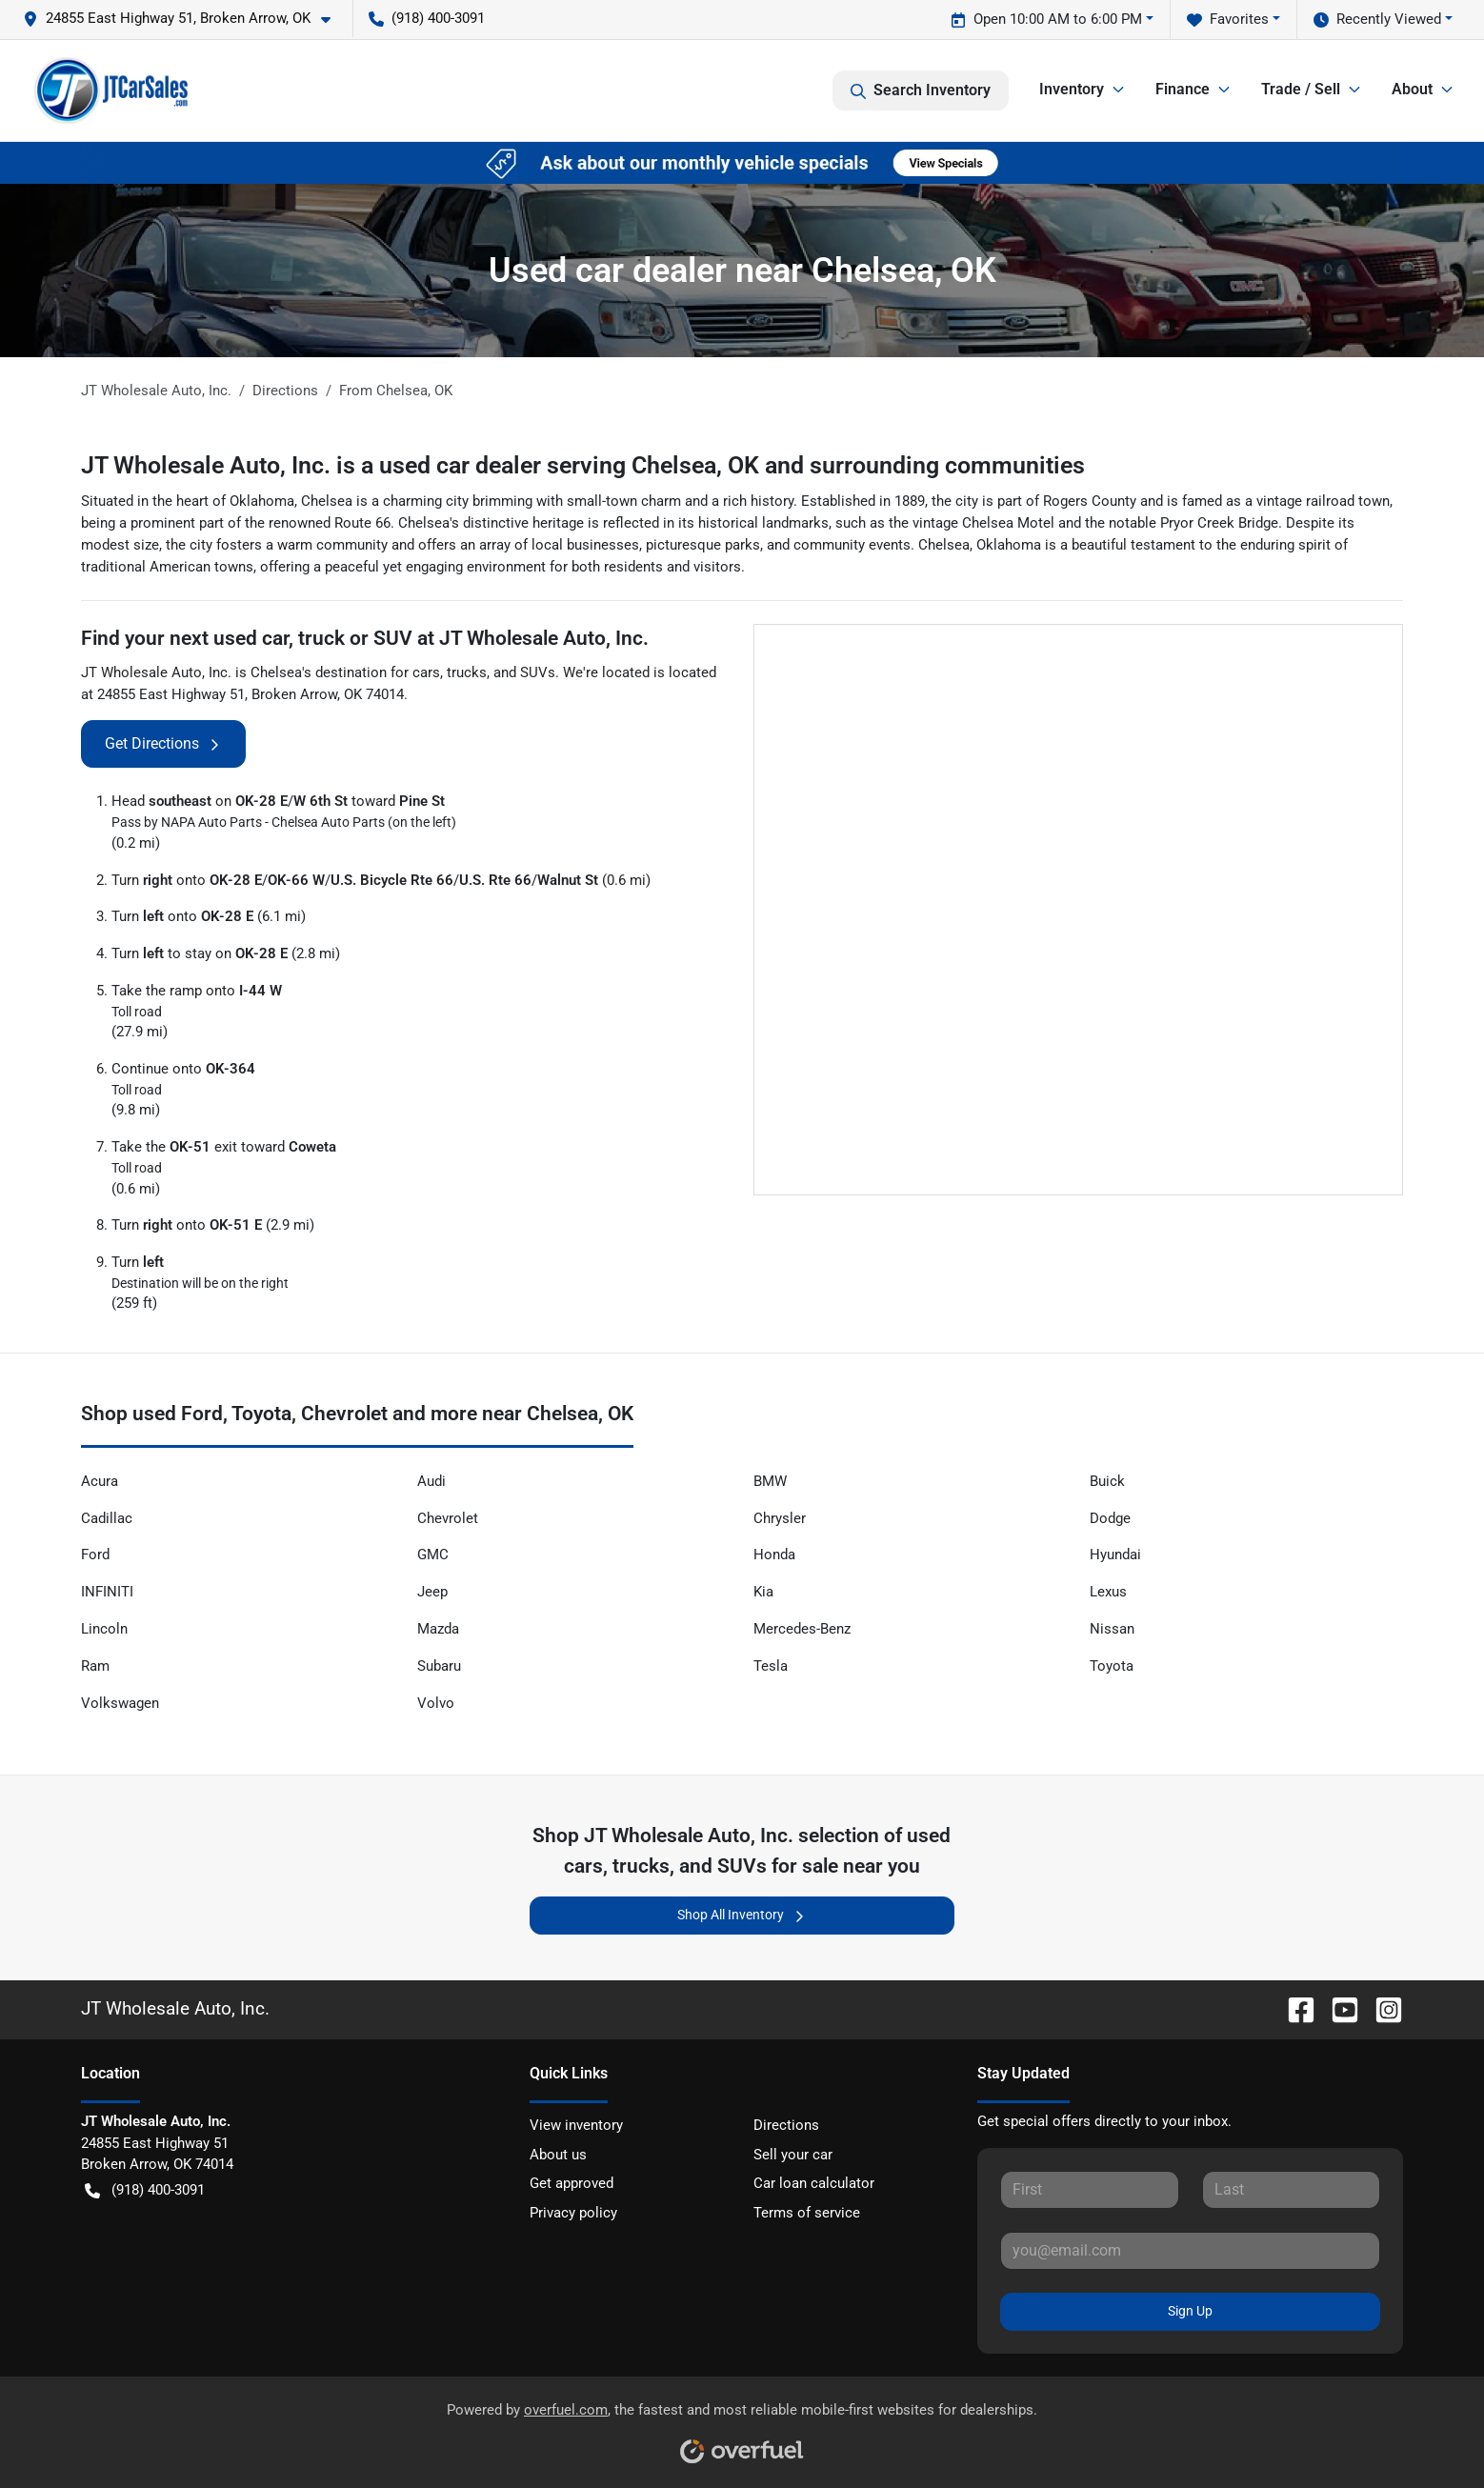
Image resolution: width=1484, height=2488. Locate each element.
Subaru (439, 1666)
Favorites (1228, 19)
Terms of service (806, 2212)
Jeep (432, 1591)
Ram (95, 1666)
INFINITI (107, 1591)
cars (426, 672)
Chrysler (779, 1518)
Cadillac (106, 1518)
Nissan (1112, 1628)
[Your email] (1190, 2251)
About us (558, 2154)
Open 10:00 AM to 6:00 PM (1046, 19)
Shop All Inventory (742, 1915)
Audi (431, 1481)
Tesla (770, 1666)
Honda (774, 1554)
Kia (763, 1591)
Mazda (438, 1628)
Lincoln (104, 1628)
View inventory (576, 2125)
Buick (1107, 1481)
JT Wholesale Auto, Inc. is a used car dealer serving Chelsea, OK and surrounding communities (583, 465)
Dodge (1110, 1518)
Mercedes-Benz (802, 1628)
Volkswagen (120, 1703)
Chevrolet (447, 1518)
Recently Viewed (1377, 19)
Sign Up (1190, 2310)
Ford (95, 1554)
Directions (786, 2125)
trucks (467, 672)
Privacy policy (573, 2212)
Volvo (435, 1703)
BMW (770, 1481)
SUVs (537, 672)
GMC (433, 1554)
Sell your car (792, 2154)
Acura (99, 1481)
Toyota (1111, 1666)
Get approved (571, 2183)
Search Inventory (921, 90)
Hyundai (1115, 1554)
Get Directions (163, 743)
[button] (184, 18)
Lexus (1108, 1591)
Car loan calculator (813, 2183)
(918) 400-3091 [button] (427, 18)
